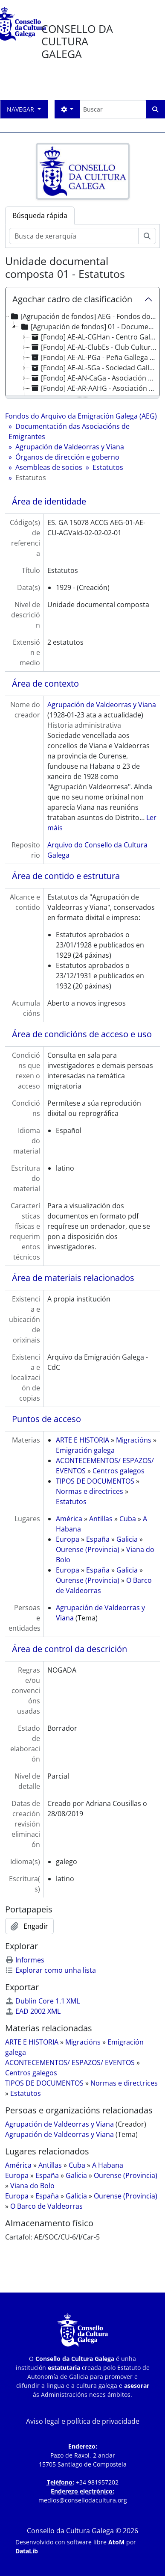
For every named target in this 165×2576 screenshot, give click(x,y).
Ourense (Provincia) (87, 1549)
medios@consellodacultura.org (82, 2500)
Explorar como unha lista (50, 1970)
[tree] (82, 354)
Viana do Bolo (32, 2185)
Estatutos (108, 467)
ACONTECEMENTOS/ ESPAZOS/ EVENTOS (70, 2062)
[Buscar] (112, 109)
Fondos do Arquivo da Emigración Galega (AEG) (81, 416)
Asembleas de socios (48, 467)
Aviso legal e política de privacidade (82, 2421)
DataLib (26, 2551)
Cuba (127, 1518)
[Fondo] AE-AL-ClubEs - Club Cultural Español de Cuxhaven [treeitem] (94, 347)
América (69, 1518)
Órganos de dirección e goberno (67, 457)
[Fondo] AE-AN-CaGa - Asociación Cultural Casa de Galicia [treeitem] (94, 378)
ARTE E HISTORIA (82, 1440)
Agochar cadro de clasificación (72, 299)
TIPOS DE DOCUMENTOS (95, 1481)
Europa (67, 1539)
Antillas (101, 1518)
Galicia (127, 1539)
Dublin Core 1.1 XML (42, 2001)
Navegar (21, 109)
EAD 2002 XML (33, 2011)
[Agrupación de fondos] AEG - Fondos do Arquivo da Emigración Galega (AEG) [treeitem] (83, 316)
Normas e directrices (89, 1491)
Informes (24, 1960)
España (98, 1539)
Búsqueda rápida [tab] (39, 215)
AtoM (116, 2542)
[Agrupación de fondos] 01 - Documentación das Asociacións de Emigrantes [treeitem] (89, 327)
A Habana (107, 2165)
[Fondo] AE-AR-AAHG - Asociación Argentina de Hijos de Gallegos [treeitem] (94, 388)
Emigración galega (85, 1450)
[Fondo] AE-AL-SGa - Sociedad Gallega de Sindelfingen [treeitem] (94, 368)
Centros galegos (119, 1470)
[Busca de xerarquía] (74, 236)
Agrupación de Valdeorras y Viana (69, 446)
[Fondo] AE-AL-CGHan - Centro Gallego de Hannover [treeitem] (94, 337)
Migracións (133, 1440)
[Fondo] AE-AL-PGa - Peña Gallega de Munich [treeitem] (94, 357)
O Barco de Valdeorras (46, 2206)
